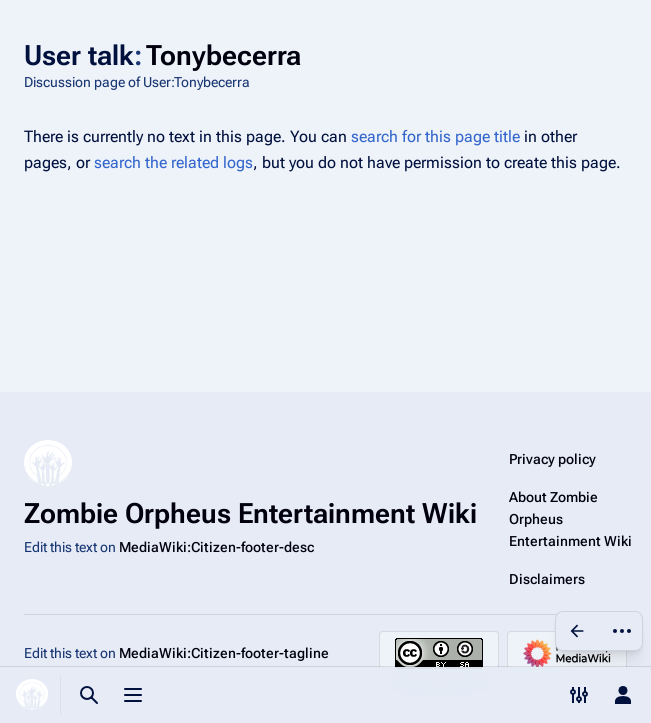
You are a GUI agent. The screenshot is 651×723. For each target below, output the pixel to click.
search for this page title (435, 136)
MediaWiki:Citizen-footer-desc (216, 547)
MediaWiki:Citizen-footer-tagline (224, 653)
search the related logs (173, 162)
